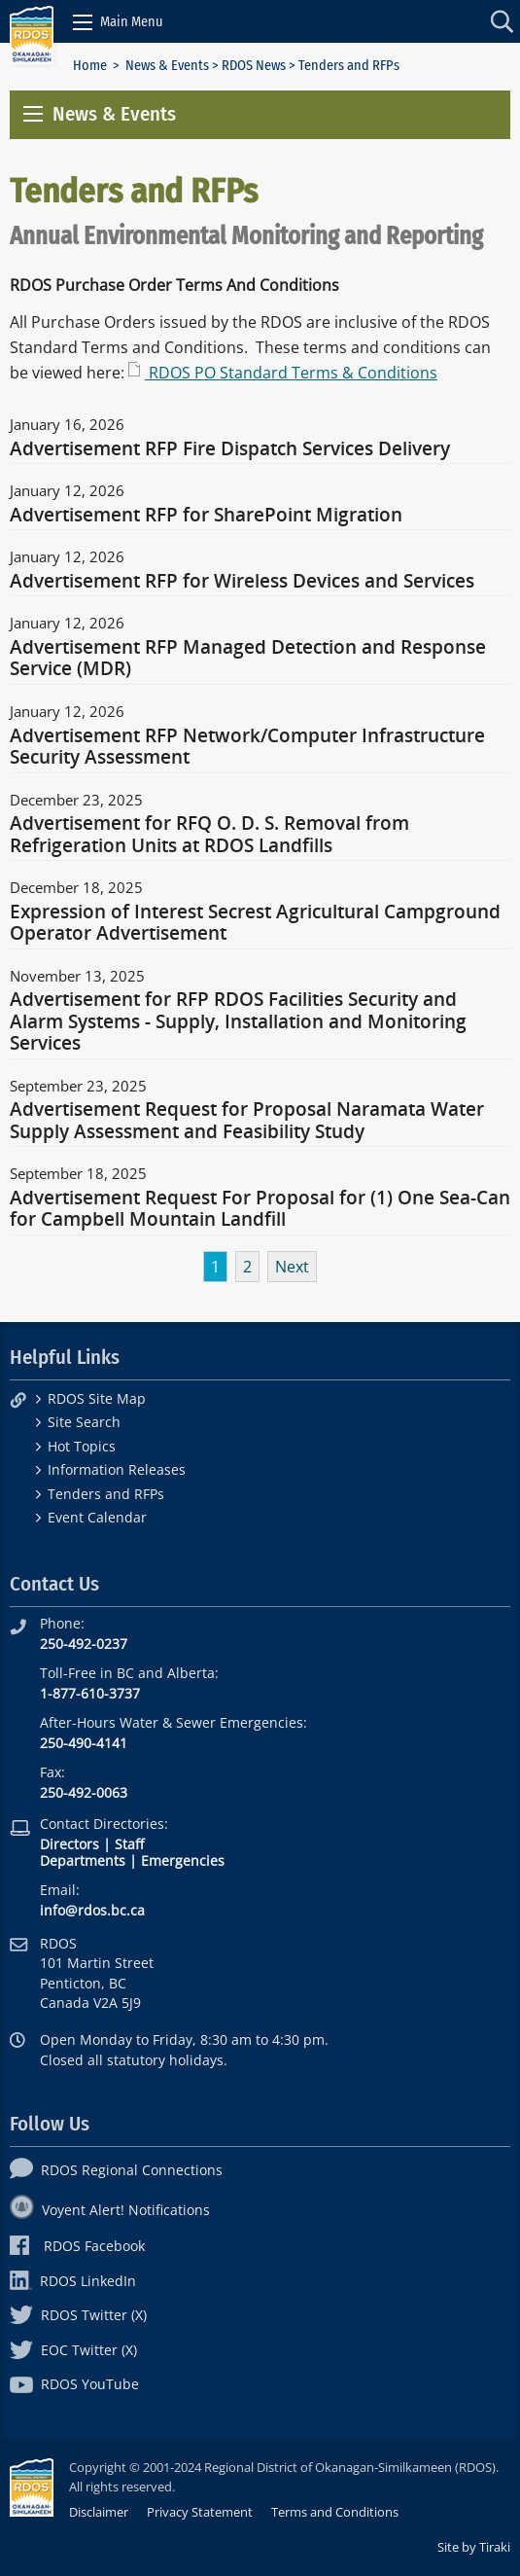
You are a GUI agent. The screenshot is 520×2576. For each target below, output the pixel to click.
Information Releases (117, 1469)
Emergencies (183, 1860)
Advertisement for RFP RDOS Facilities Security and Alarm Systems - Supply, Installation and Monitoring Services (238, 1022)
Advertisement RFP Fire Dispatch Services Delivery (230, 449)
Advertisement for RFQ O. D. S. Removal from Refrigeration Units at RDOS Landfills (209, 834)
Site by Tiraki (473, 2547)
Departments (82, 1860)
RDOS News (254, 65)
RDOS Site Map (97, 1398)
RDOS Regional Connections (116, 2170)
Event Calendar (97, 1517)
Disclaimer (98, 2512)
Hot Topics (82, 1446)
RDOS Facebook (77, 2245)
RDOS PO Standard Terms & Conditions (291, 372)
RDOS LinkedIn (73, 2281)
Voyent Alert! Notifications (110, 2209)
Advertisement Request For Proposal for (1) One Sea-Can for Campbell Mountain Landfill (260, 1209)
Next (292, 1266)
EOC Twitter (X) (73, 2350)
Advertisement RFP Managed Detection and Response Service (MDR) (248, 658)
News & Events (167, 65)
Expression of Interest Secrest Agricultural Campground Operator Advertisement (255, 923)
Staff (129, 1844)
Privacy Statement (200, 2512)
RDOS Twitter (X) (78, 2315)
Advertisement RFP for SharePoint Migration (206, 515)
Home (90, 65)
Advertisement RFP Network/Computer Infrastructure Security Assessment (247, 747)
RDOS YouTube (74, 2384)
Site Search (84, 1422)
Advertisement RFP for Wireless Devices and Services (242, 581)
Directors (69, 1844)
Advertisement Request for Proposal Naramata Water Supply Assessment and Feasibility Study (247, 1120)
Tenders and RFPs (106, 1494)
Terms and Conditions (335, 2512)
